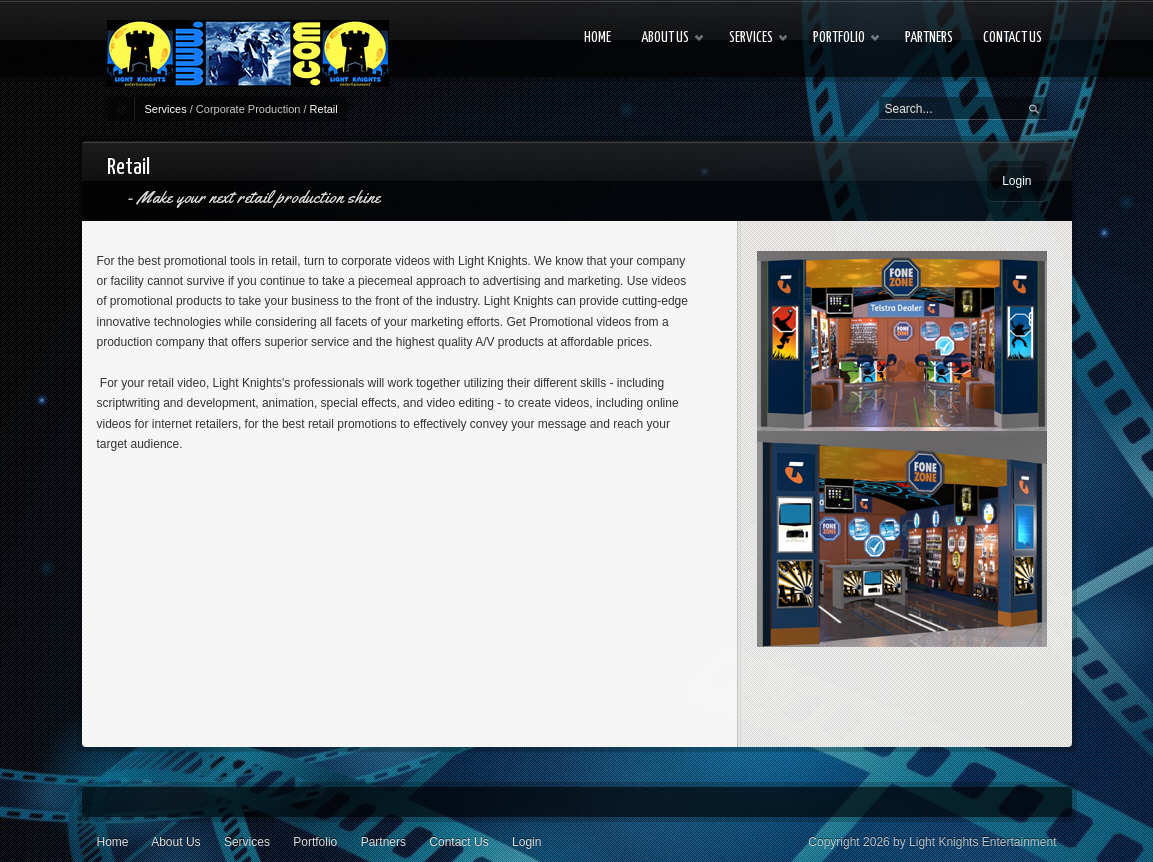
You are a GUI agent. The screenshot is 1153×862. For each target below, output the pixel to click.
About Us (175, 842)
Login (1016, 181)
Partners (383, 842)
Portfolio (315, 842)
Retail (324, 109)
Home (113, 842)
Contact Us (458, 842)
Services (166, 109)
